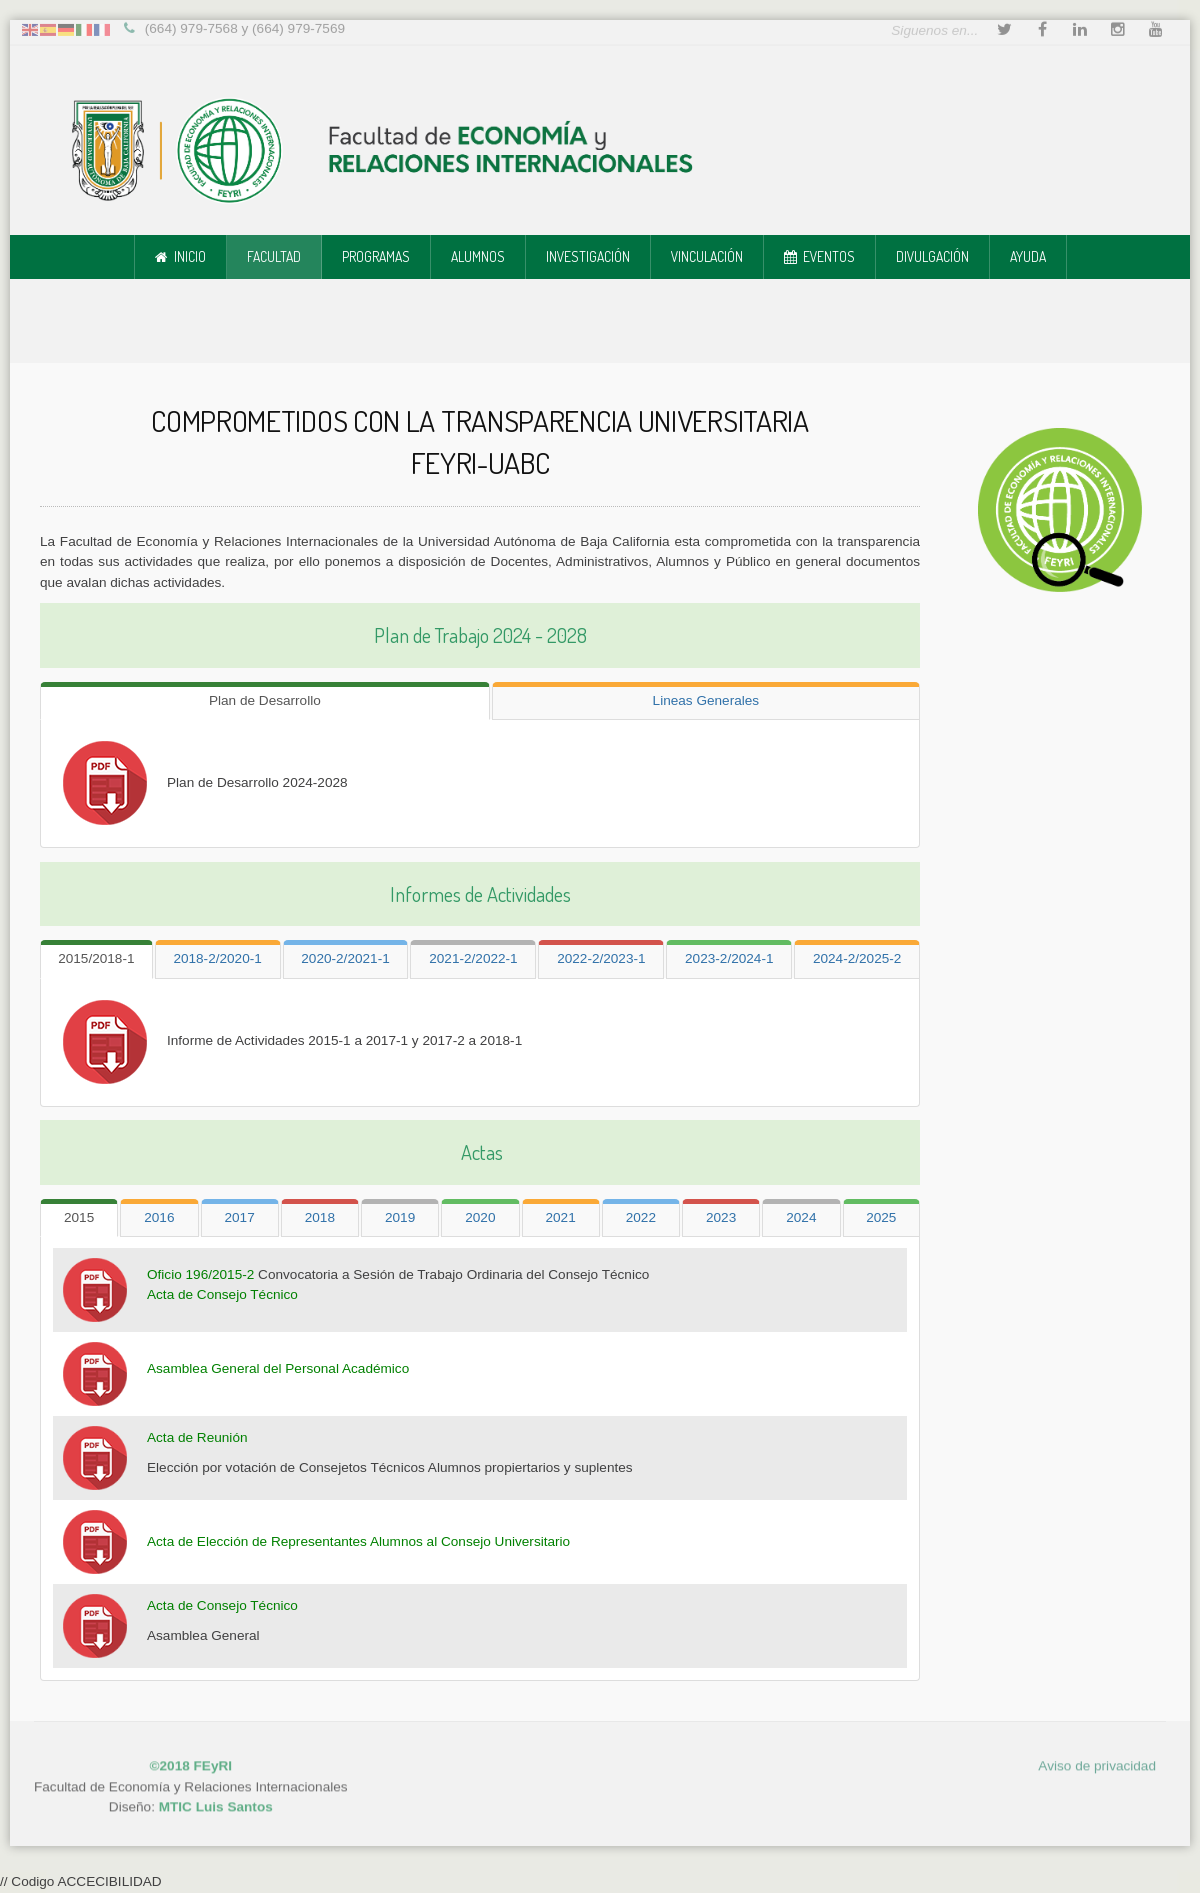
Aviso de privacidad (1097, 1751)
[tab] (265, 698)
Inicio (190, 256)
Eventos (829, 256)
